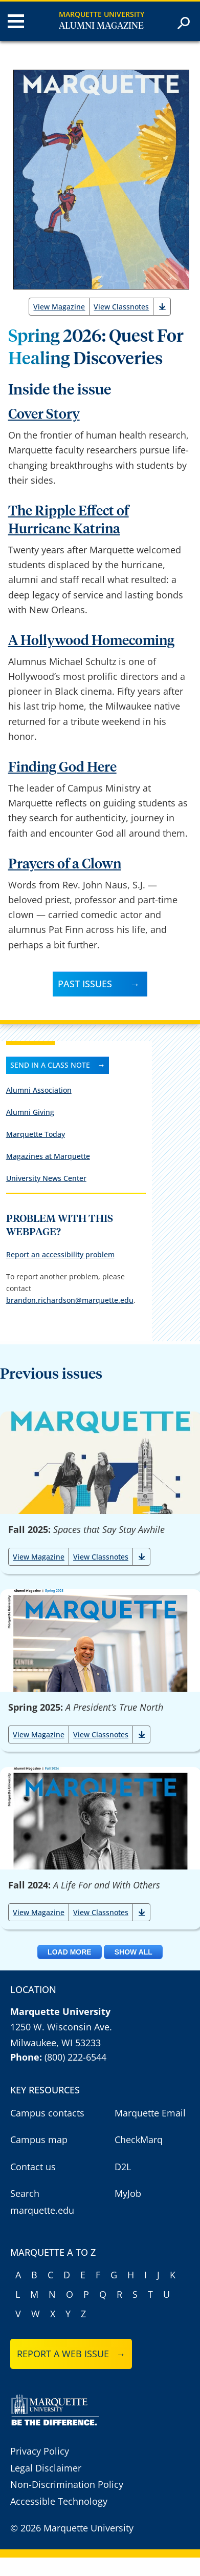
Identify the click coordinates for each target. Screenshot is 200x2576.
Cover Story (44, 415)
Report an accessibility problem (60, 1254)
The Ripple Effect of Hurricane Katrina (68, 520)
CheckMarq (139, 2139)
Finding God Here (62, 768)
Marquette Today (35, 1134)
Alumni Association (39, 1090)
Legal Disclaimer (45, 2468)
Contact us (33, 2166)
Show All (133, 1952)
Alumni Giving (30, 1112)
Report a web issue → (71, 2354)
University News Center (46, 1178)
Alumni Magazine (101, 26)
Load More (70, 1952)
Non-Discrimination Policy (66, 2484)
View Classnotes (121, 306)
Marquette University (101, 14)
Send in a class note (50, 1065)
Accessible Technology (58, 2501)
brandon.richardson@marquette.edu (70, 1300)
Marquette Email (150, 2113)
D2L (123, 2166)
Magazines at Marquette (48, 1156)
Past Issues (85, 984)
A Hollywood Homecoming (91, 641)
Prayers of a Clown (64, 864)
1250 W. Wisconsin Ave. (61, 2027)
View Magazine (59, 306)
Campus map (39, 2139)
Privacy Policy (39, 2451)
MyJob (128, 2193)
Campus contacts (47, 2113)
